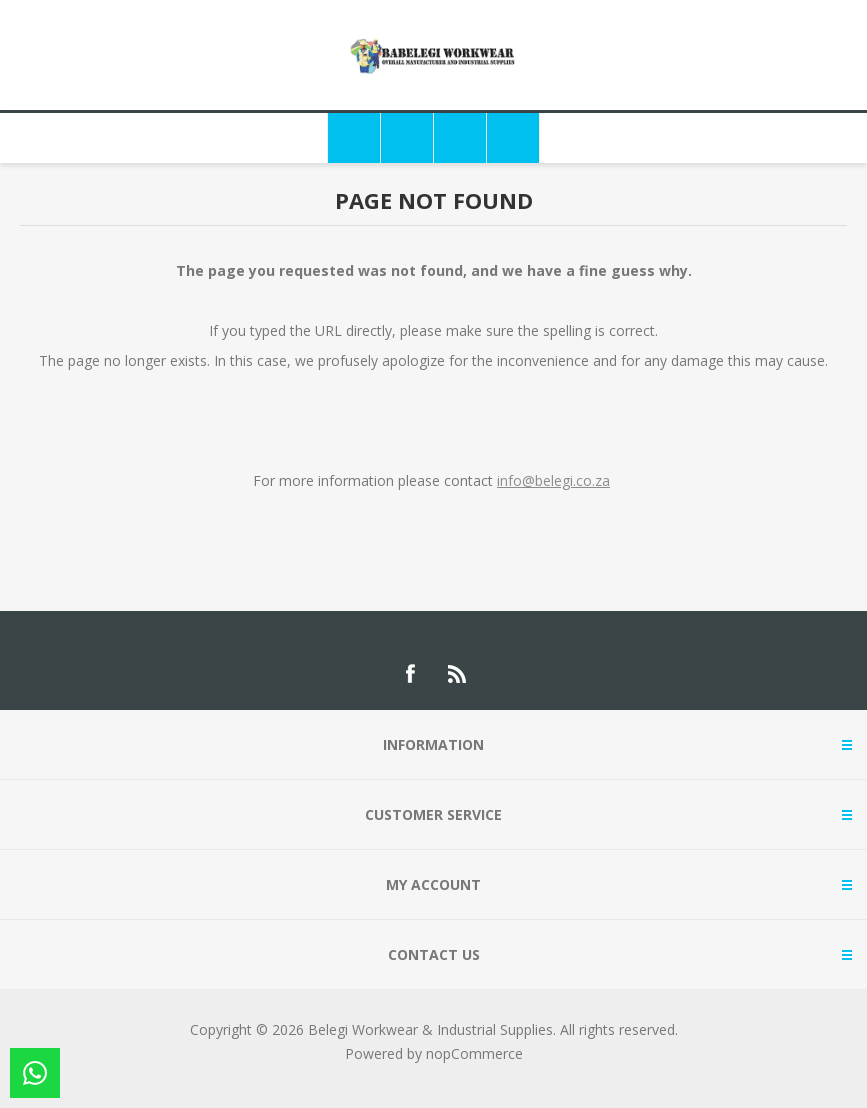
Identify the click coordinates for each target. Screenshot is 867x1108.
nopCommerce (474, 1053)
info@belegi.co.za (553, 480)
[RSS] (458, 674)
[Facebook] (410, 674)
